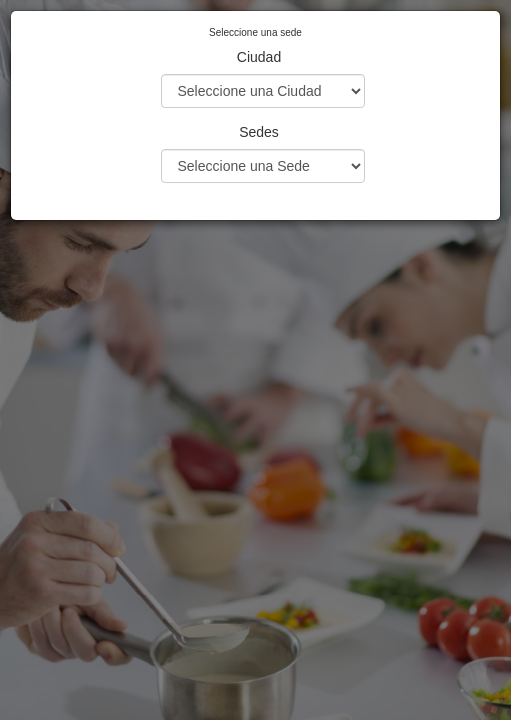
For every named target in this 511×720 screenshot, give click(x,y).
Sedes (259, 132)
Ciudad (259, 57)
